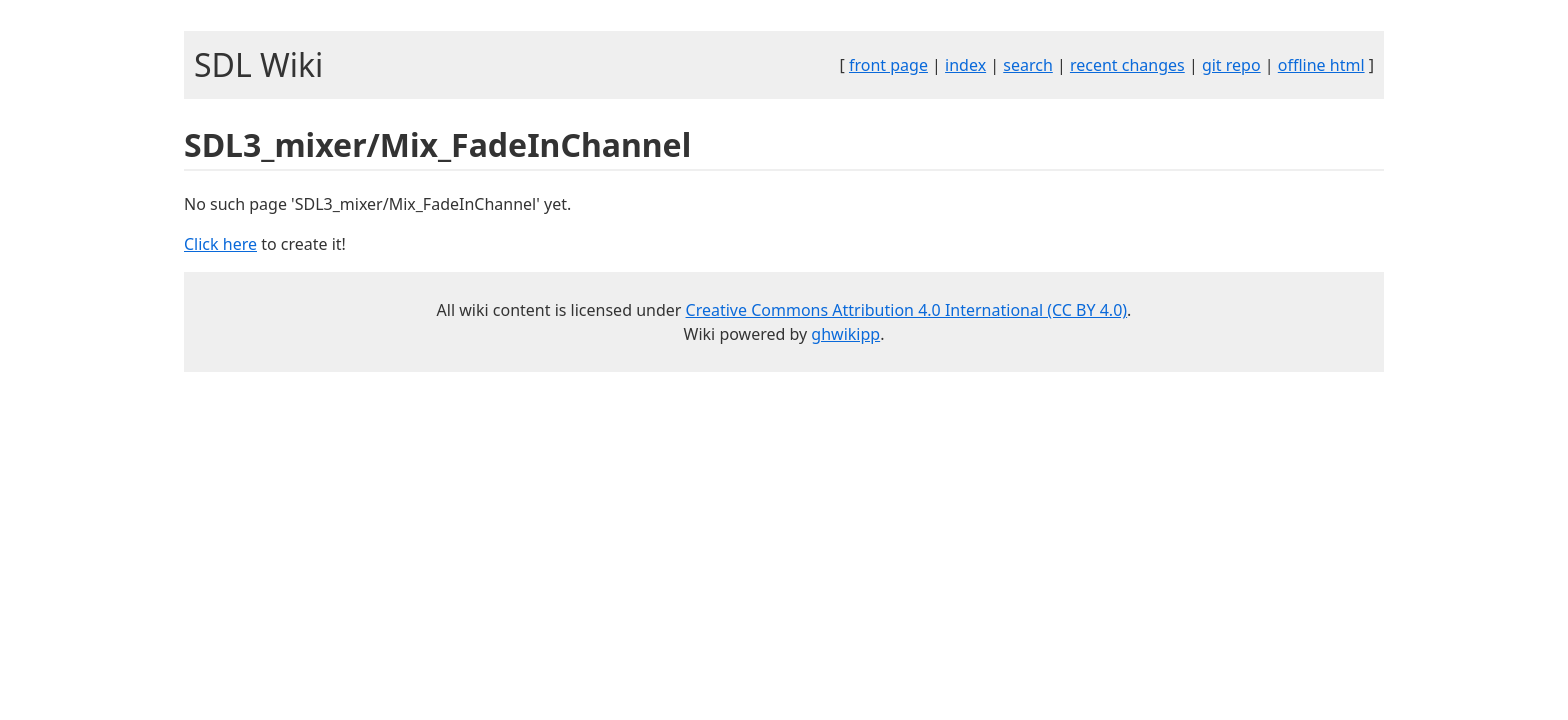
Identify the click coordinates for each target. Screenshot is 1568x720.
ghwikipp (845, 334)
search (1028, 65)
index (965, 65)
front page (888, 65)
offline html (1321, 65)
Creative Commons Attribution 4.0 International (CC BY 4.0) (907, 310)
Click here (220, 244)
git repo (1231, 65)
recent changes (1127, 65)
